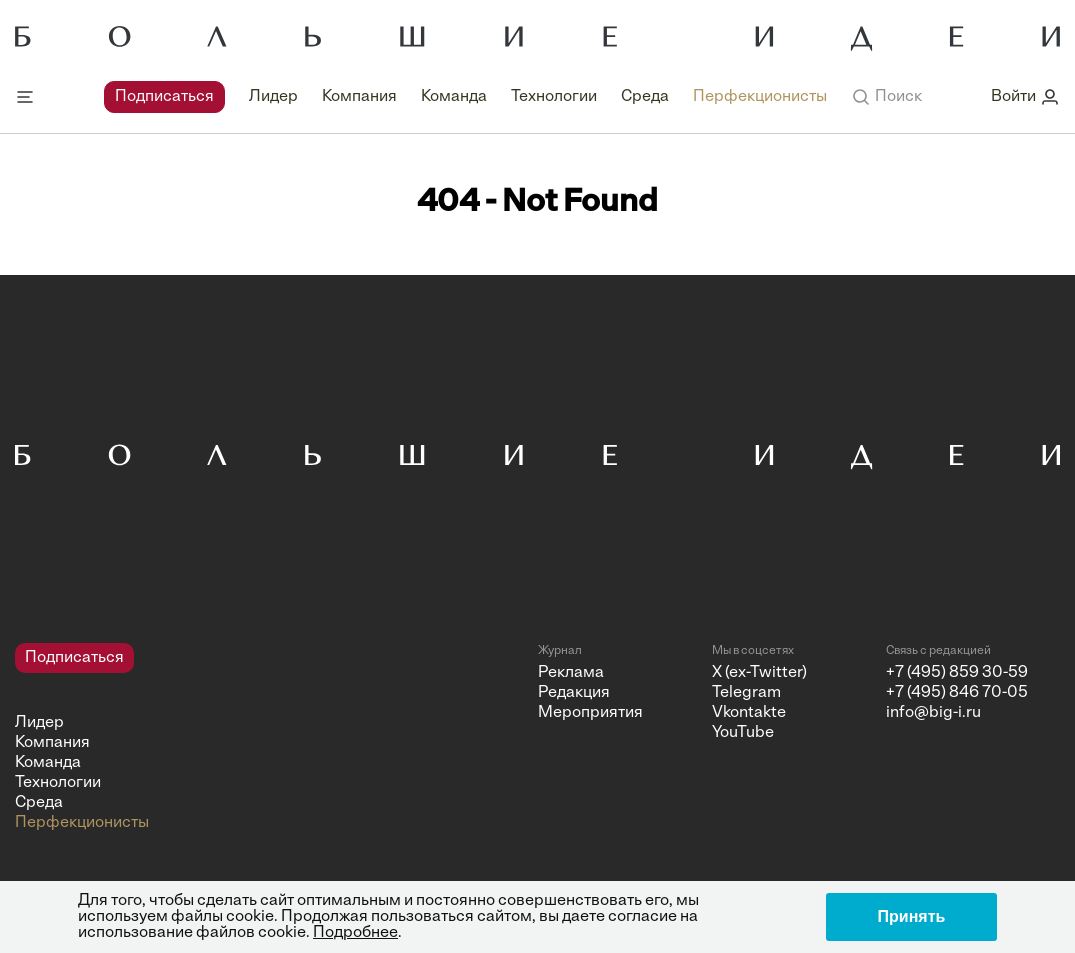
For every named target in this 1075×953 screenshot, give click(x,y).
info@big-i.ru (933, 713)
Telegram (746, 693)
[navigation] (465, 97)
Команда (454, 97)
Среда (645, 97)
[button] (886, 97)
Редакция (574, 693)
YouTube (743, 733)
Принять (912, 916)
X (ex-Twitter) (759, 673)
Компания (359, 97)
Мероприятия (590, 713)
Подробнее (355, 933)
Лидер (273, 97)
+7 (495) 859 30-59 (957, 673)
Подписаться (164, 97)
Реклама (571, 673)
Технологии (554, 97)
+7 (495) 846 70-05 (957, 693)
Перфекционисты (760, 97)
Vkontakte (749, 713)
